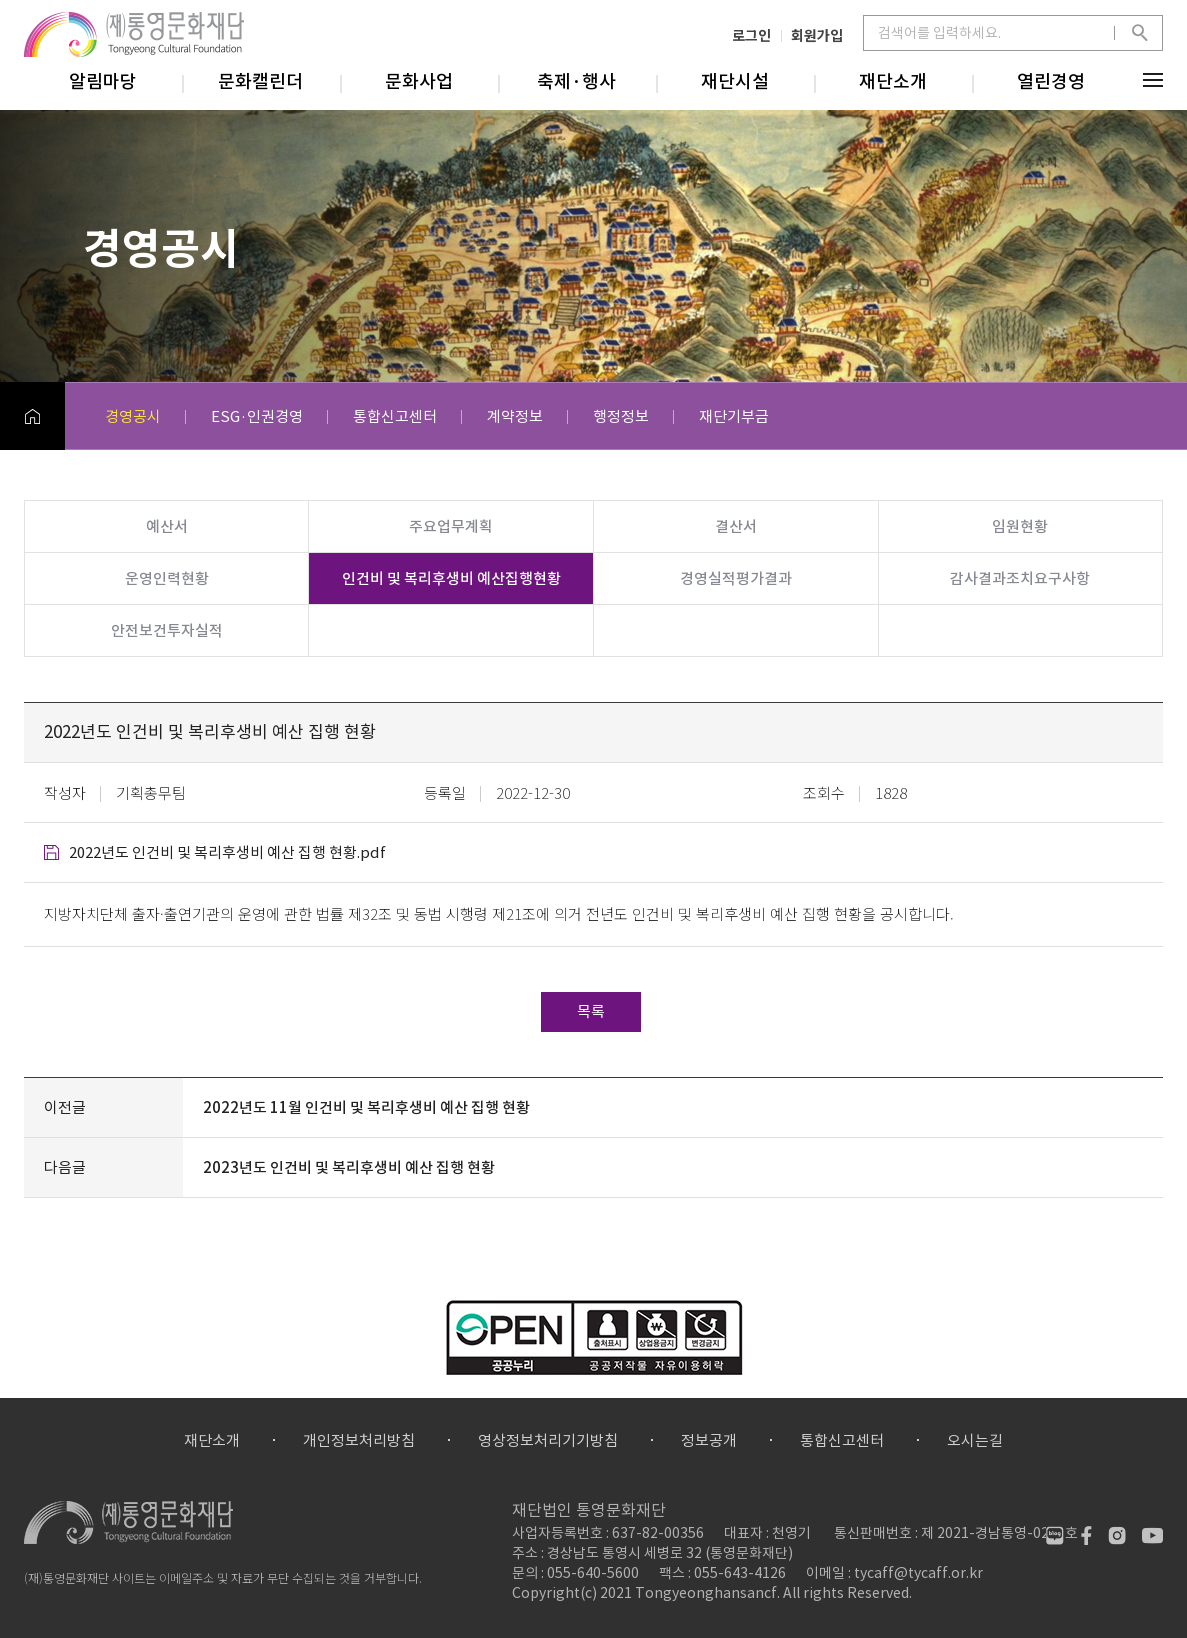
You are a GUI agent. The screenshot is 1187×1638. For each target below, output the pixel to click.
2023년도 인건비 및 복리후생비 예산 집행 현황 (349, 1167)
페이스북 (1085, 1535)
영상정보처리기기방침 (548, 1440)
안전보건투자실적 (167, 630)
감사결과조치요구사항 (1020, 578)
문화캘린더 (260, 81)
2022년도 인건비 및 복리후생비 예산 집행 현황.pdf (227, 852)
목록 (591, 1011)
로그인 (751, 35)
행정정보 (621, 416)
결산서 (736, 526)
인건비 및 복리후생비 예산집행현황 (451, 578)
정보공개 (709, 1440)
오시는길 (975, 1440)
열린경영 (1051, 81)
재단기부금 (734, 416)
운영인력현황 (167, 578)
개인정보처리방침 (359, 1440)
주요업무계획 (451, 526)
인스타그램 (1116, 1535)
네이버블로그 (1054, 1535)
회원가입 (817, 35)
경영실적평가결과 (736, 578)
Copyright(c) (554, 1593)
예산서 (167, 526)
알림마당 (103, 81)
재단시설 (735, 81)
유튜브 (1152, 1535)
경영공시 (133, 416)
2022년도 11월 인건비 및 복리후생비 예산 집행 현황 (366, 1107)
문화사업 (419, 81)
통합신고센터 (395, 416)
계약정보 (515, 416)
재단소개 (893, 81)
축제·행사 (576, 81)
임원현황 (1020, 526)
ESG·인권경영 (257, 416)
